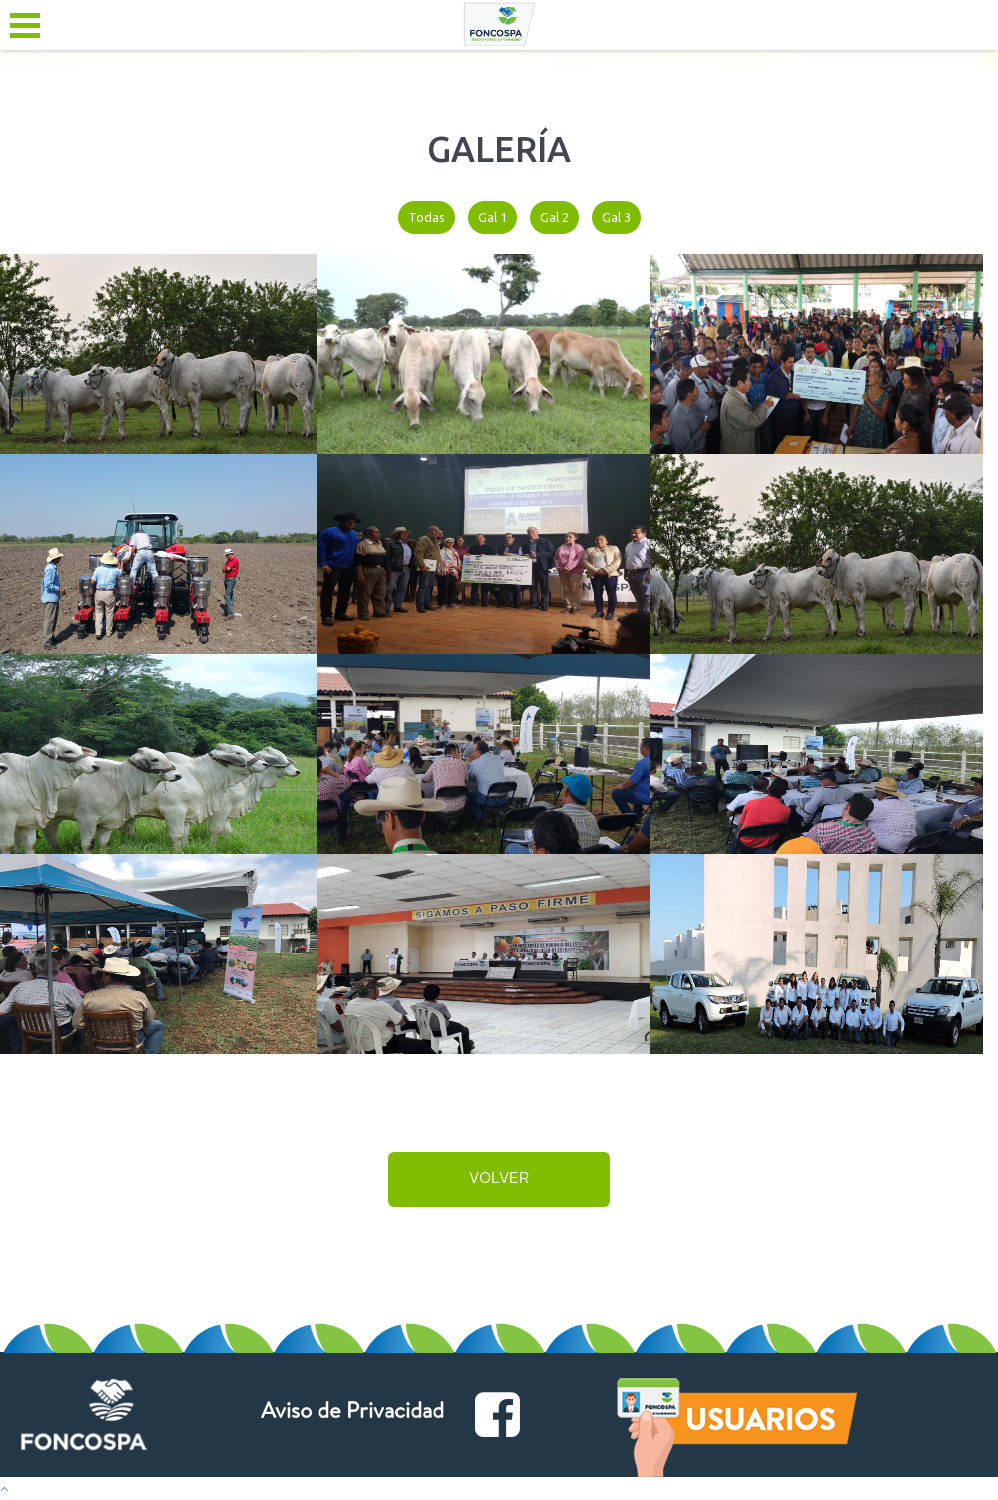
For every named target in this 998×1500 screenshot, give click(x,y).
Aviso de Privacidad (352, 1414)
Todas (426, 217)
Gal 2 (554, 217)
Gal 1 (492, 217)
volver (499, 1179)
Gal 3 (616, 217)
